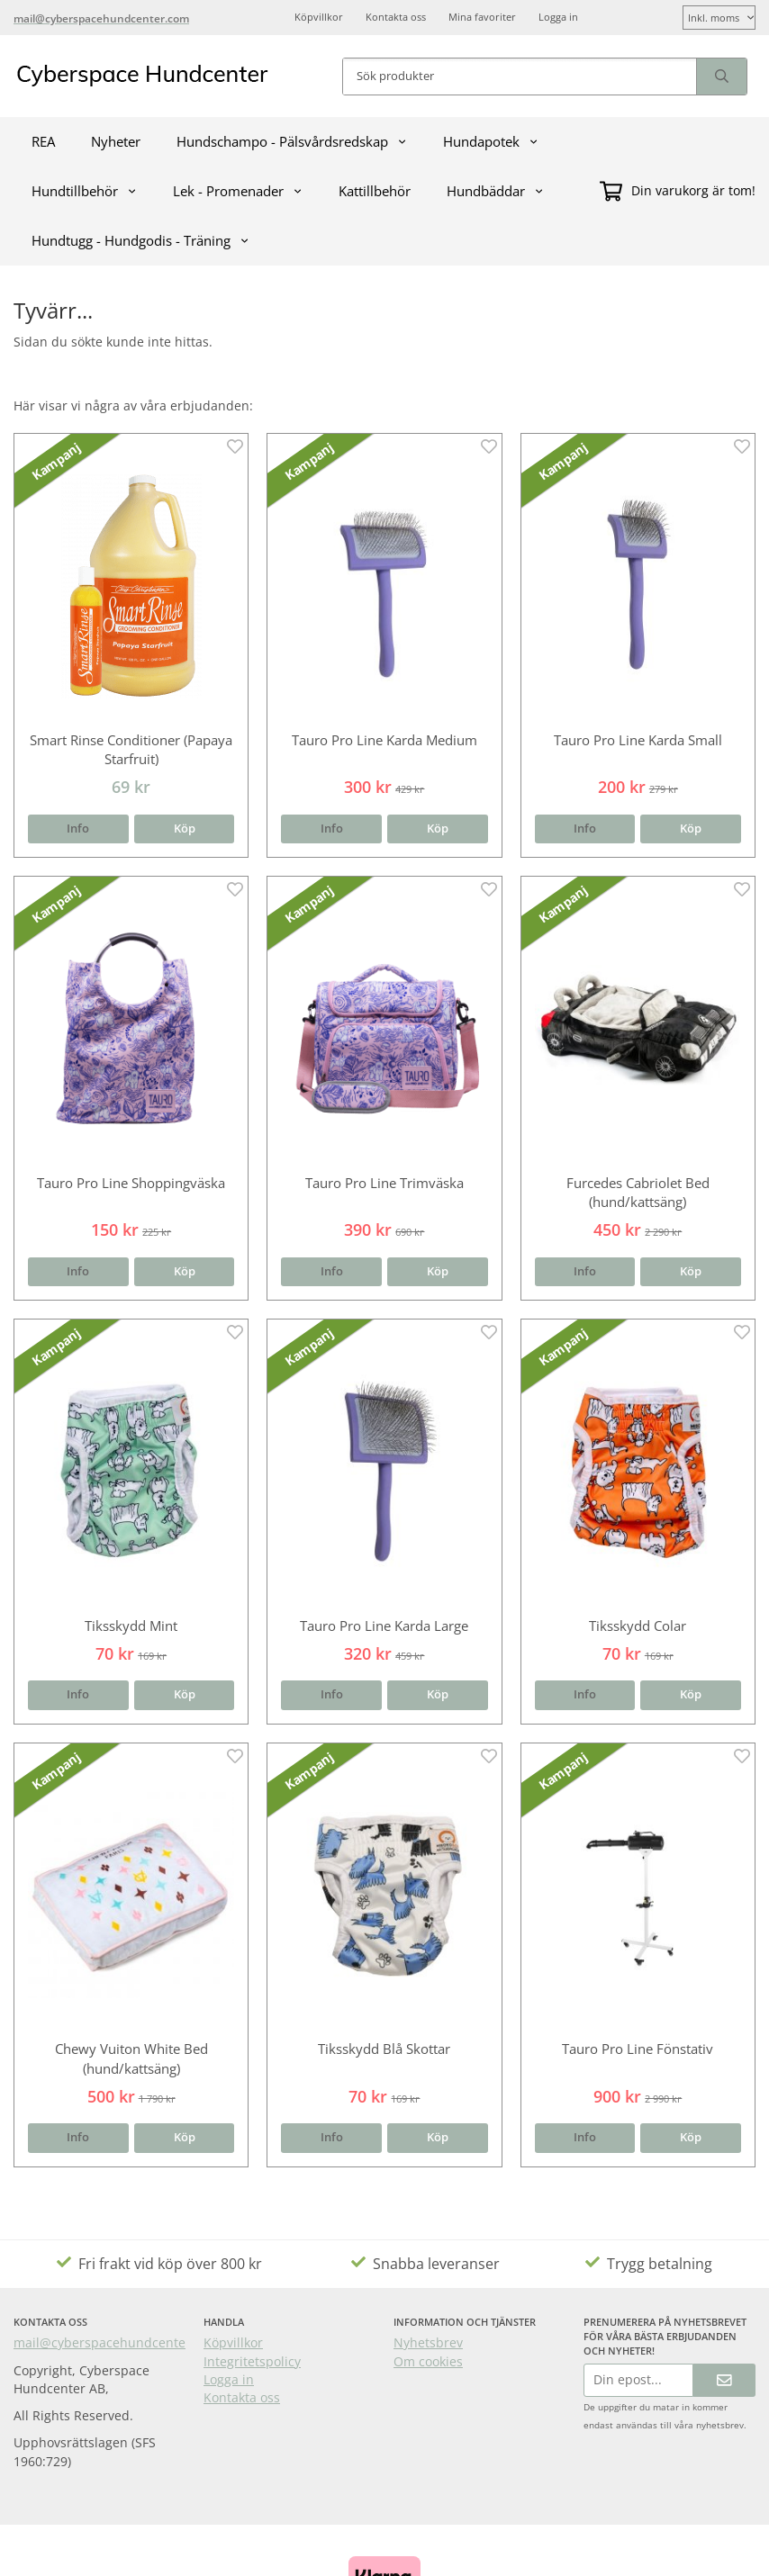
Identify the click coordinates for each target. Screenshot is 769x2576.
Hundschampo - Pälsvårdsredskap (291, 141)
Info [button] (78, 828)
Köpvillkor (318, 16)
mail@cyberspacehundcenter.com (117, 2342)
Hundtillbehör (84, 191)
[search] (721, 77)
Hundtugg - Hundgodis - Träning (140, 240)
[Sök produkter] (519, 77)
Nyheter (115, 141)
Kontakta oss (396, 16)
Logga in (558, 16)
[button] (184, 829)
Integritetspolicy (252, 2361)
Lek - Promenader (238, 191)
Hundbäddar (495, 191)
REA (43, 141)
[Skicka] (724, 2380)
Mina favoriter (482, 16)
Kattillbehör (375, 191)
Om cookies (428, 2361)
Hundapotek (490, 141)
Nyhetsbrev (428, 2342)
